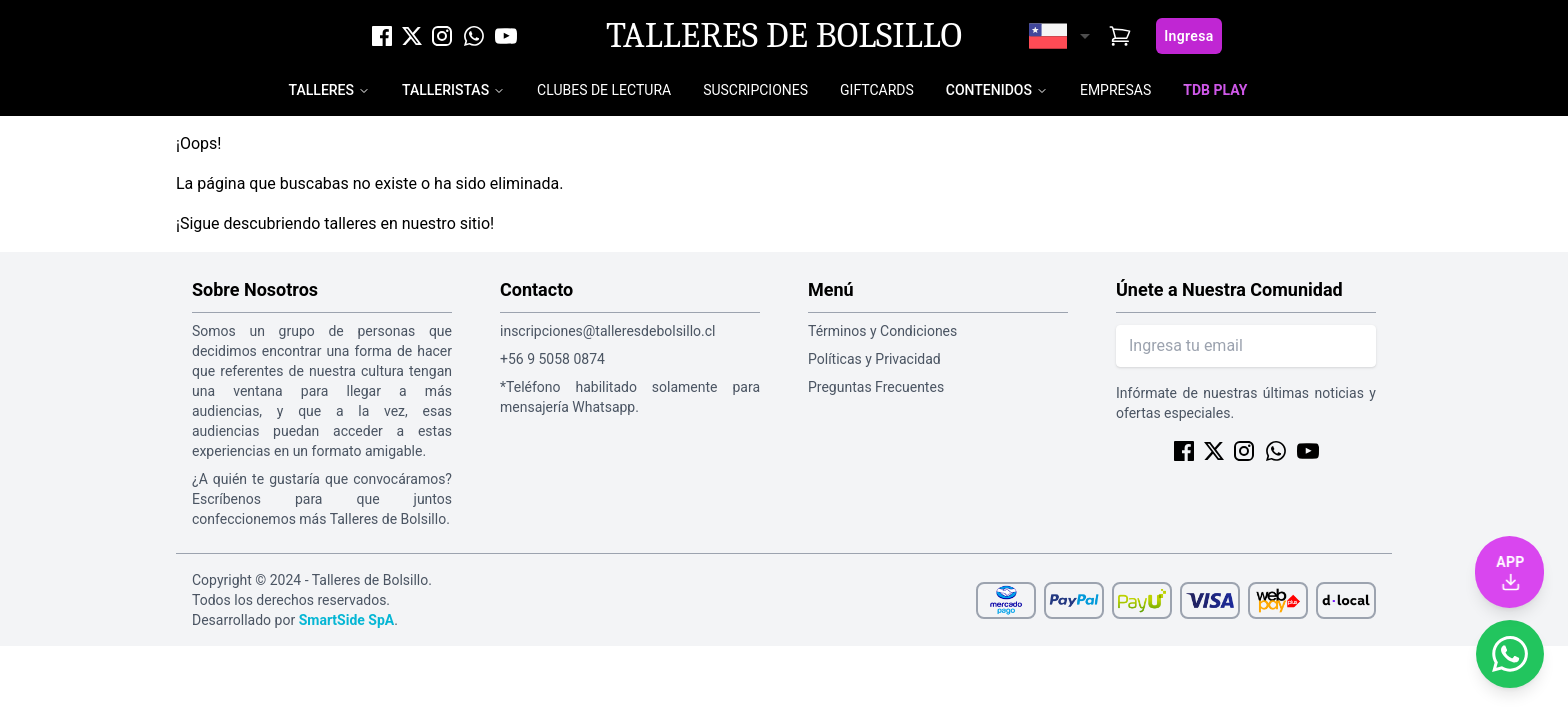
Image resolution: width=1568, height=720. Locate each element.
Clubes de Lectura (604, 90)
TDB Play (1215, 90)
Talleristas (445, 90)
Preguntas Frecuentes (876, 387)
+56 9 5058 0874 (552, 359)
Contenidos (989, 90)
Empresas (1115, 90)
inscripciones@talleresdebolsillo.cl (607, 331)
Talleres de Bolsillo (784, 36)
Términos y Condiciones (882, 331)
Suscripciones (755, 90)
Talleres (321, 90)
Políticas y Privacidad (874, 359)
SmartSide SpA (347, 620)
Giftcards (877, 90)
